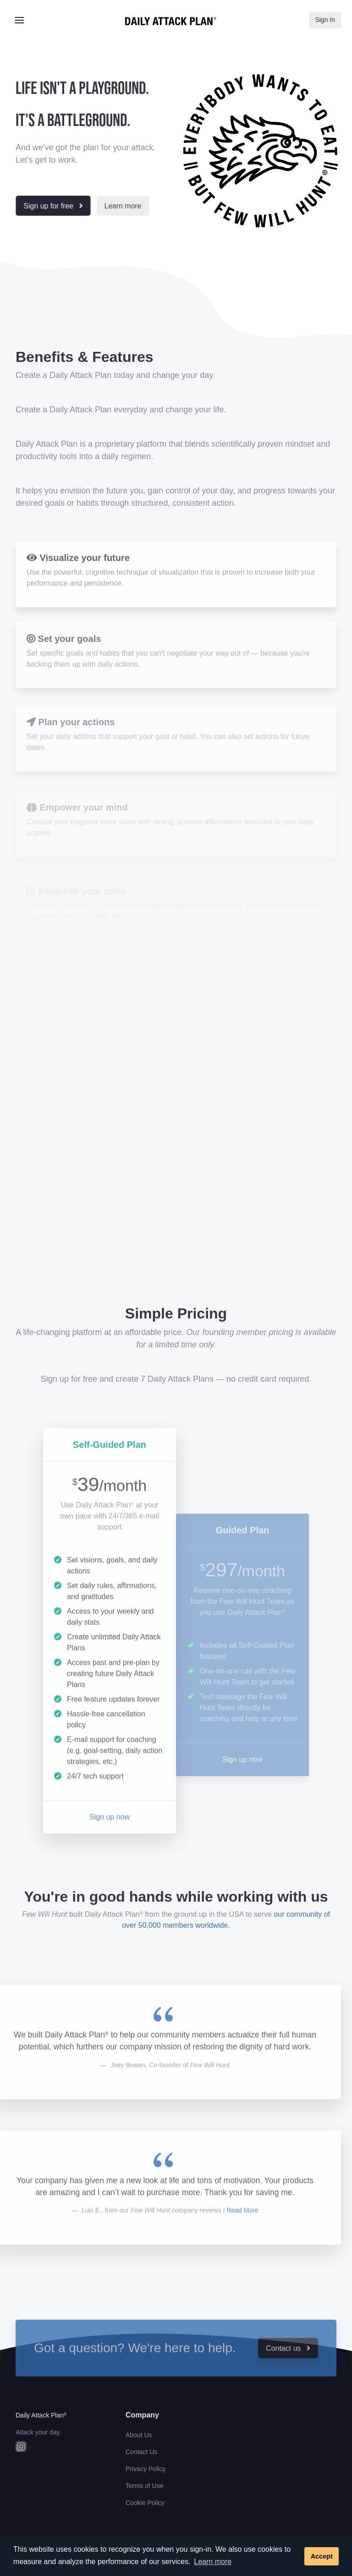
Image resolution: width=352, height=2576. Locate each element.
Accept (322, 2556)
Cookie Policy (145, 2502)
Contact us (288, 2369)
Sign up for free (53, 205)
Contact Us (141, 2452)
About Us (139, 2435)
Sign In (325, 19)
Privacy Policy (145, 2468)
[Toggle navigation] (19, 20)
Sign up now (109, 1837)
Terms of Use (144, 2485)
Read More (242, 2231)
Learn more (212, 2561)
